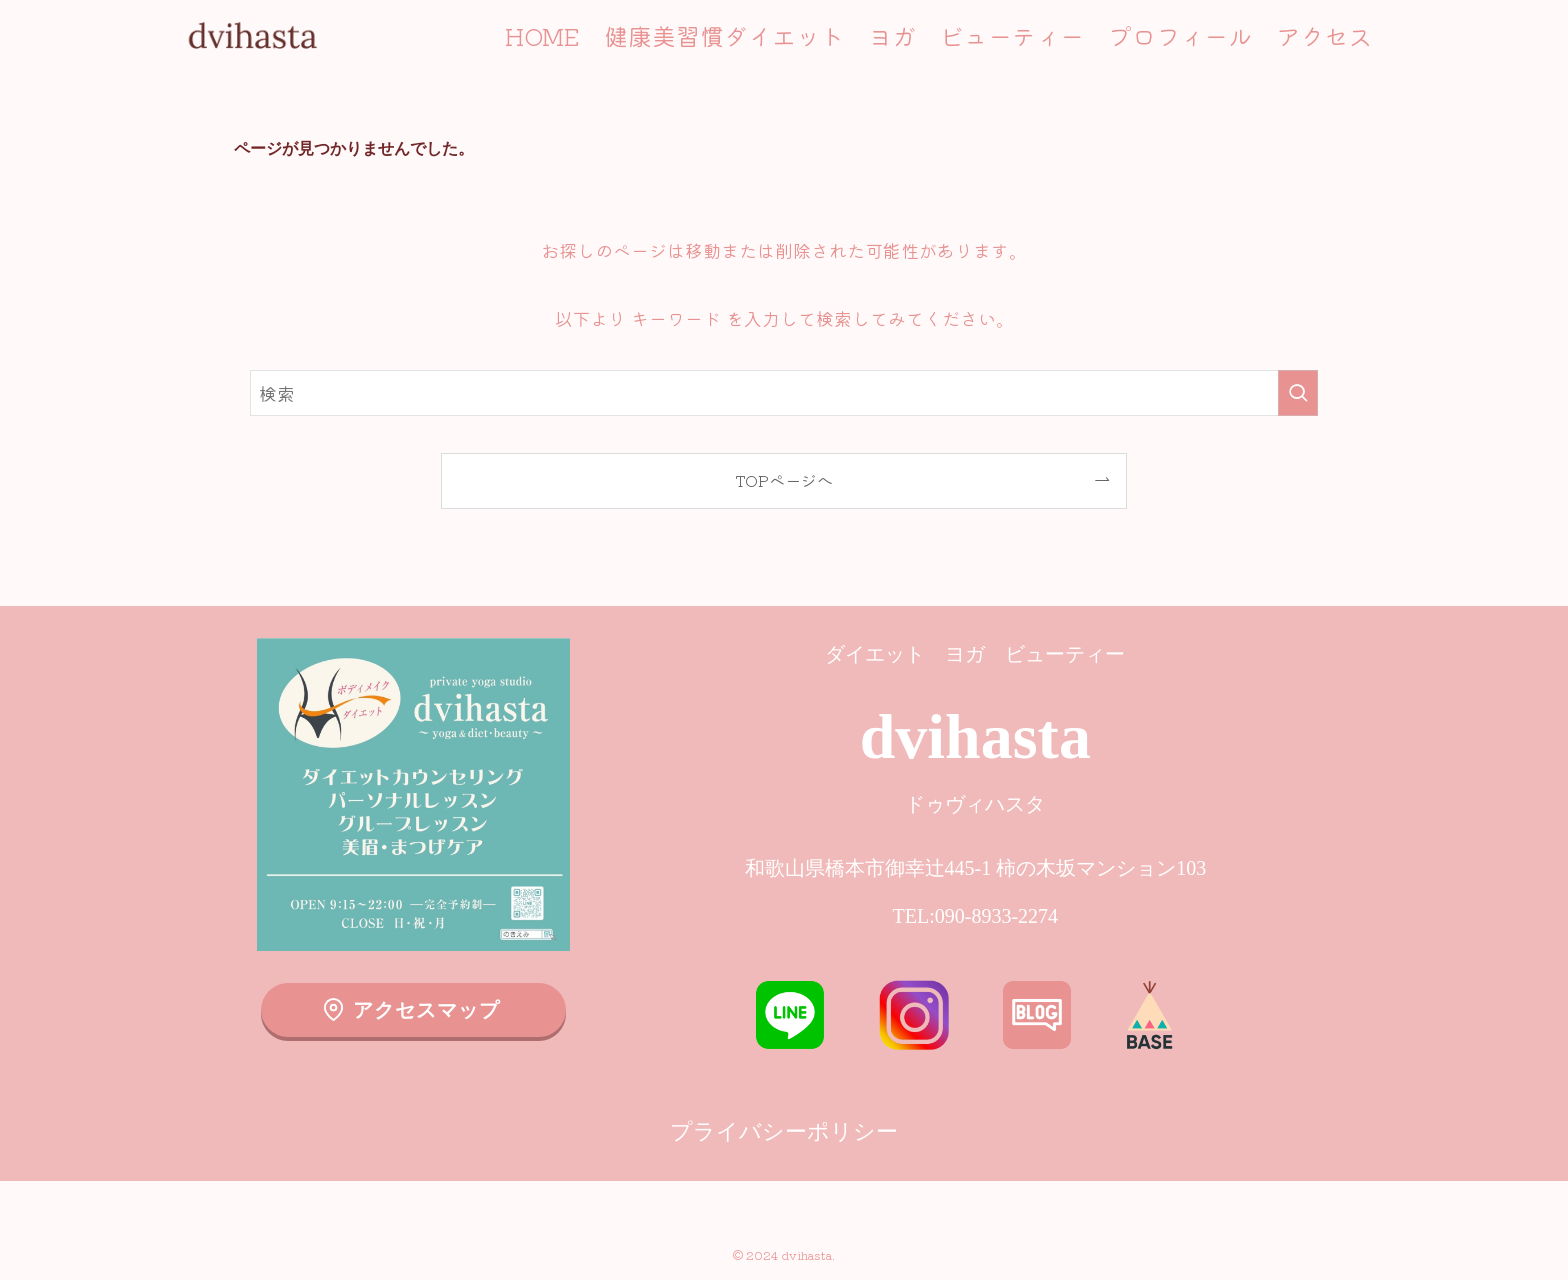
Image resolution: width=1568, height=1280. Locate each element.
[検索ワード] (784, 393)
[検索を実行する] (1298, 393)
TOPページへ (784, 480)
